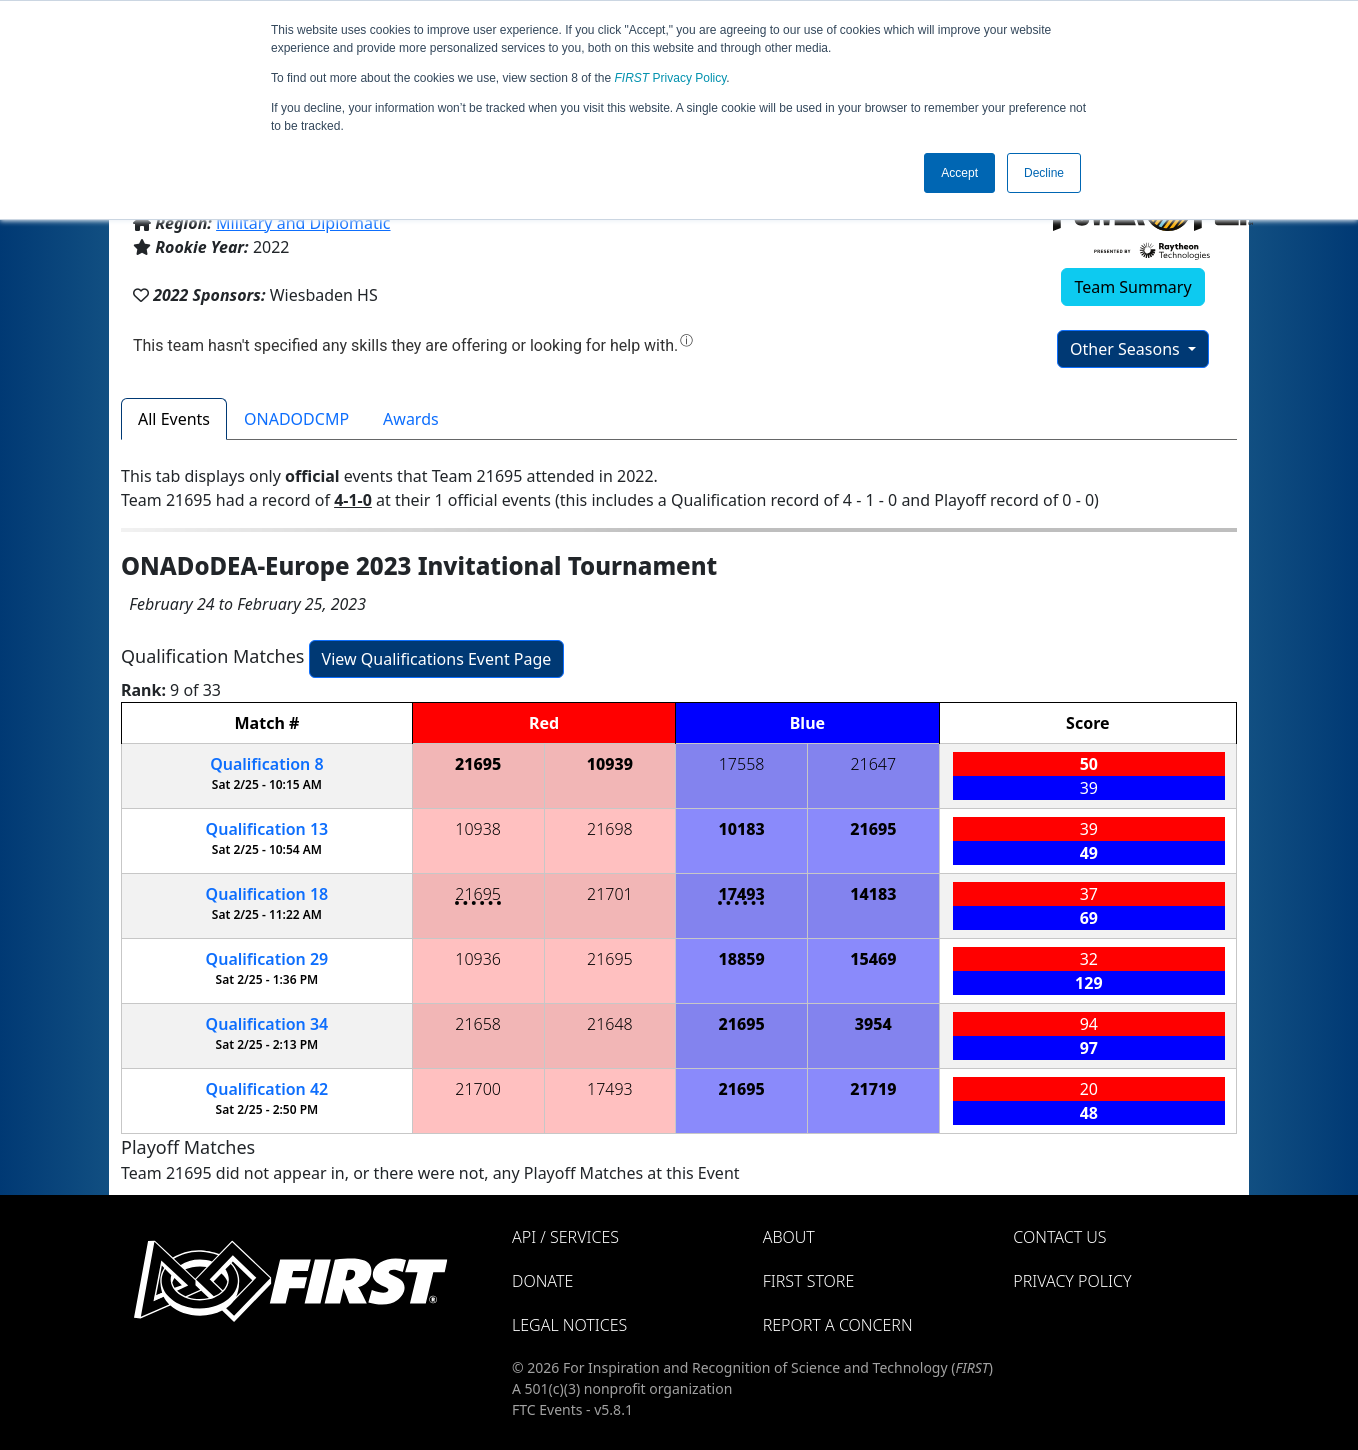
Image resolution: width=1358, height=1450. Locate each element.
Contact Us (1059, 1237)
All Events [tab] (174, 419)
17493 (741, 894)
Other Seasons (1127, 349)
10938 (478, 829)
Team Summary (1132, 287)
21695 (478, 764)
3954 (873, 1024)
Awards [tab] (411, 419)
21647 (873, 764)
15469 (873, 959)
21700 (478, 1089)
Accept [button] (959, 173)
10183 (741, 829)
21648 (610, 1024)
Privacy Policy (671, 78)
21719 (873, 1089)
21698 (610, 829)
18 (267, 894)
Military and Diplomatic (303, 223)
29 (267, 959)
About (789, 1237)
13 (267, 829)
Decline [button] (1044, 173)
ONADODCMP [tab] (296, 419)
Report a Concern (838, 1325)
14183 (873, 894)
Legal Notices (569, 1325)
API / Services (565, 1237)
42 (267, 1089)
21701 (610, 894)
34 (267, 1024)
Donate (542, 1281)
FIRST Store (809, 1281)
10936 (478, 959)
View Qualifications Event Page (437, 659)
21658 (478, 1024)
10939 (610, 764)
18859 (741, 959)
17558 (742, 764)
